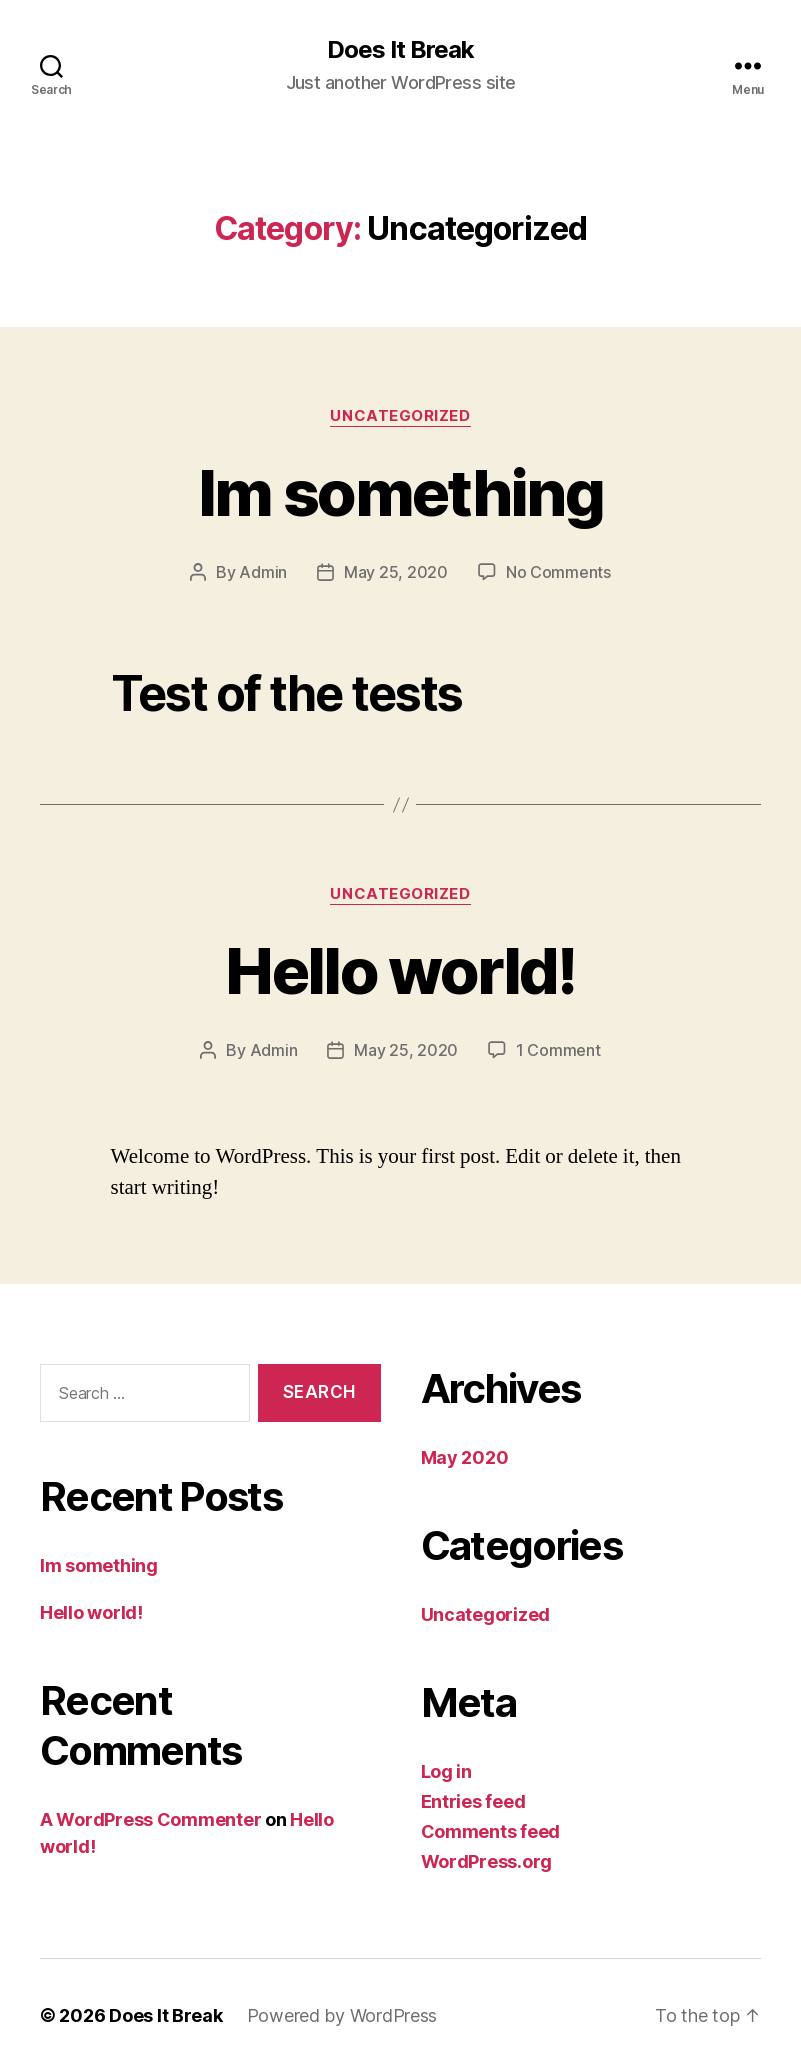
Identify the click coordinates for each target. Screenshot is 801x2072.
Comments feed (491, 1831)
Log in (446, 1771)
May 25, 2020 (396, 572)
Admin (263, 572)
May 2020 (465, 1457)
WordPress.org (487, 1861)
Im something (400, 492)
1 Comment (558, 1050)
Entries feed (473, 1801)
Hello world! (400, 970)
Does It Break (400, 50)
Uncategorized (400, 416)
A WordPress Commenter (150, 1819)
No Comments (558, 572)
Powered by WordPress (342, 2015)
